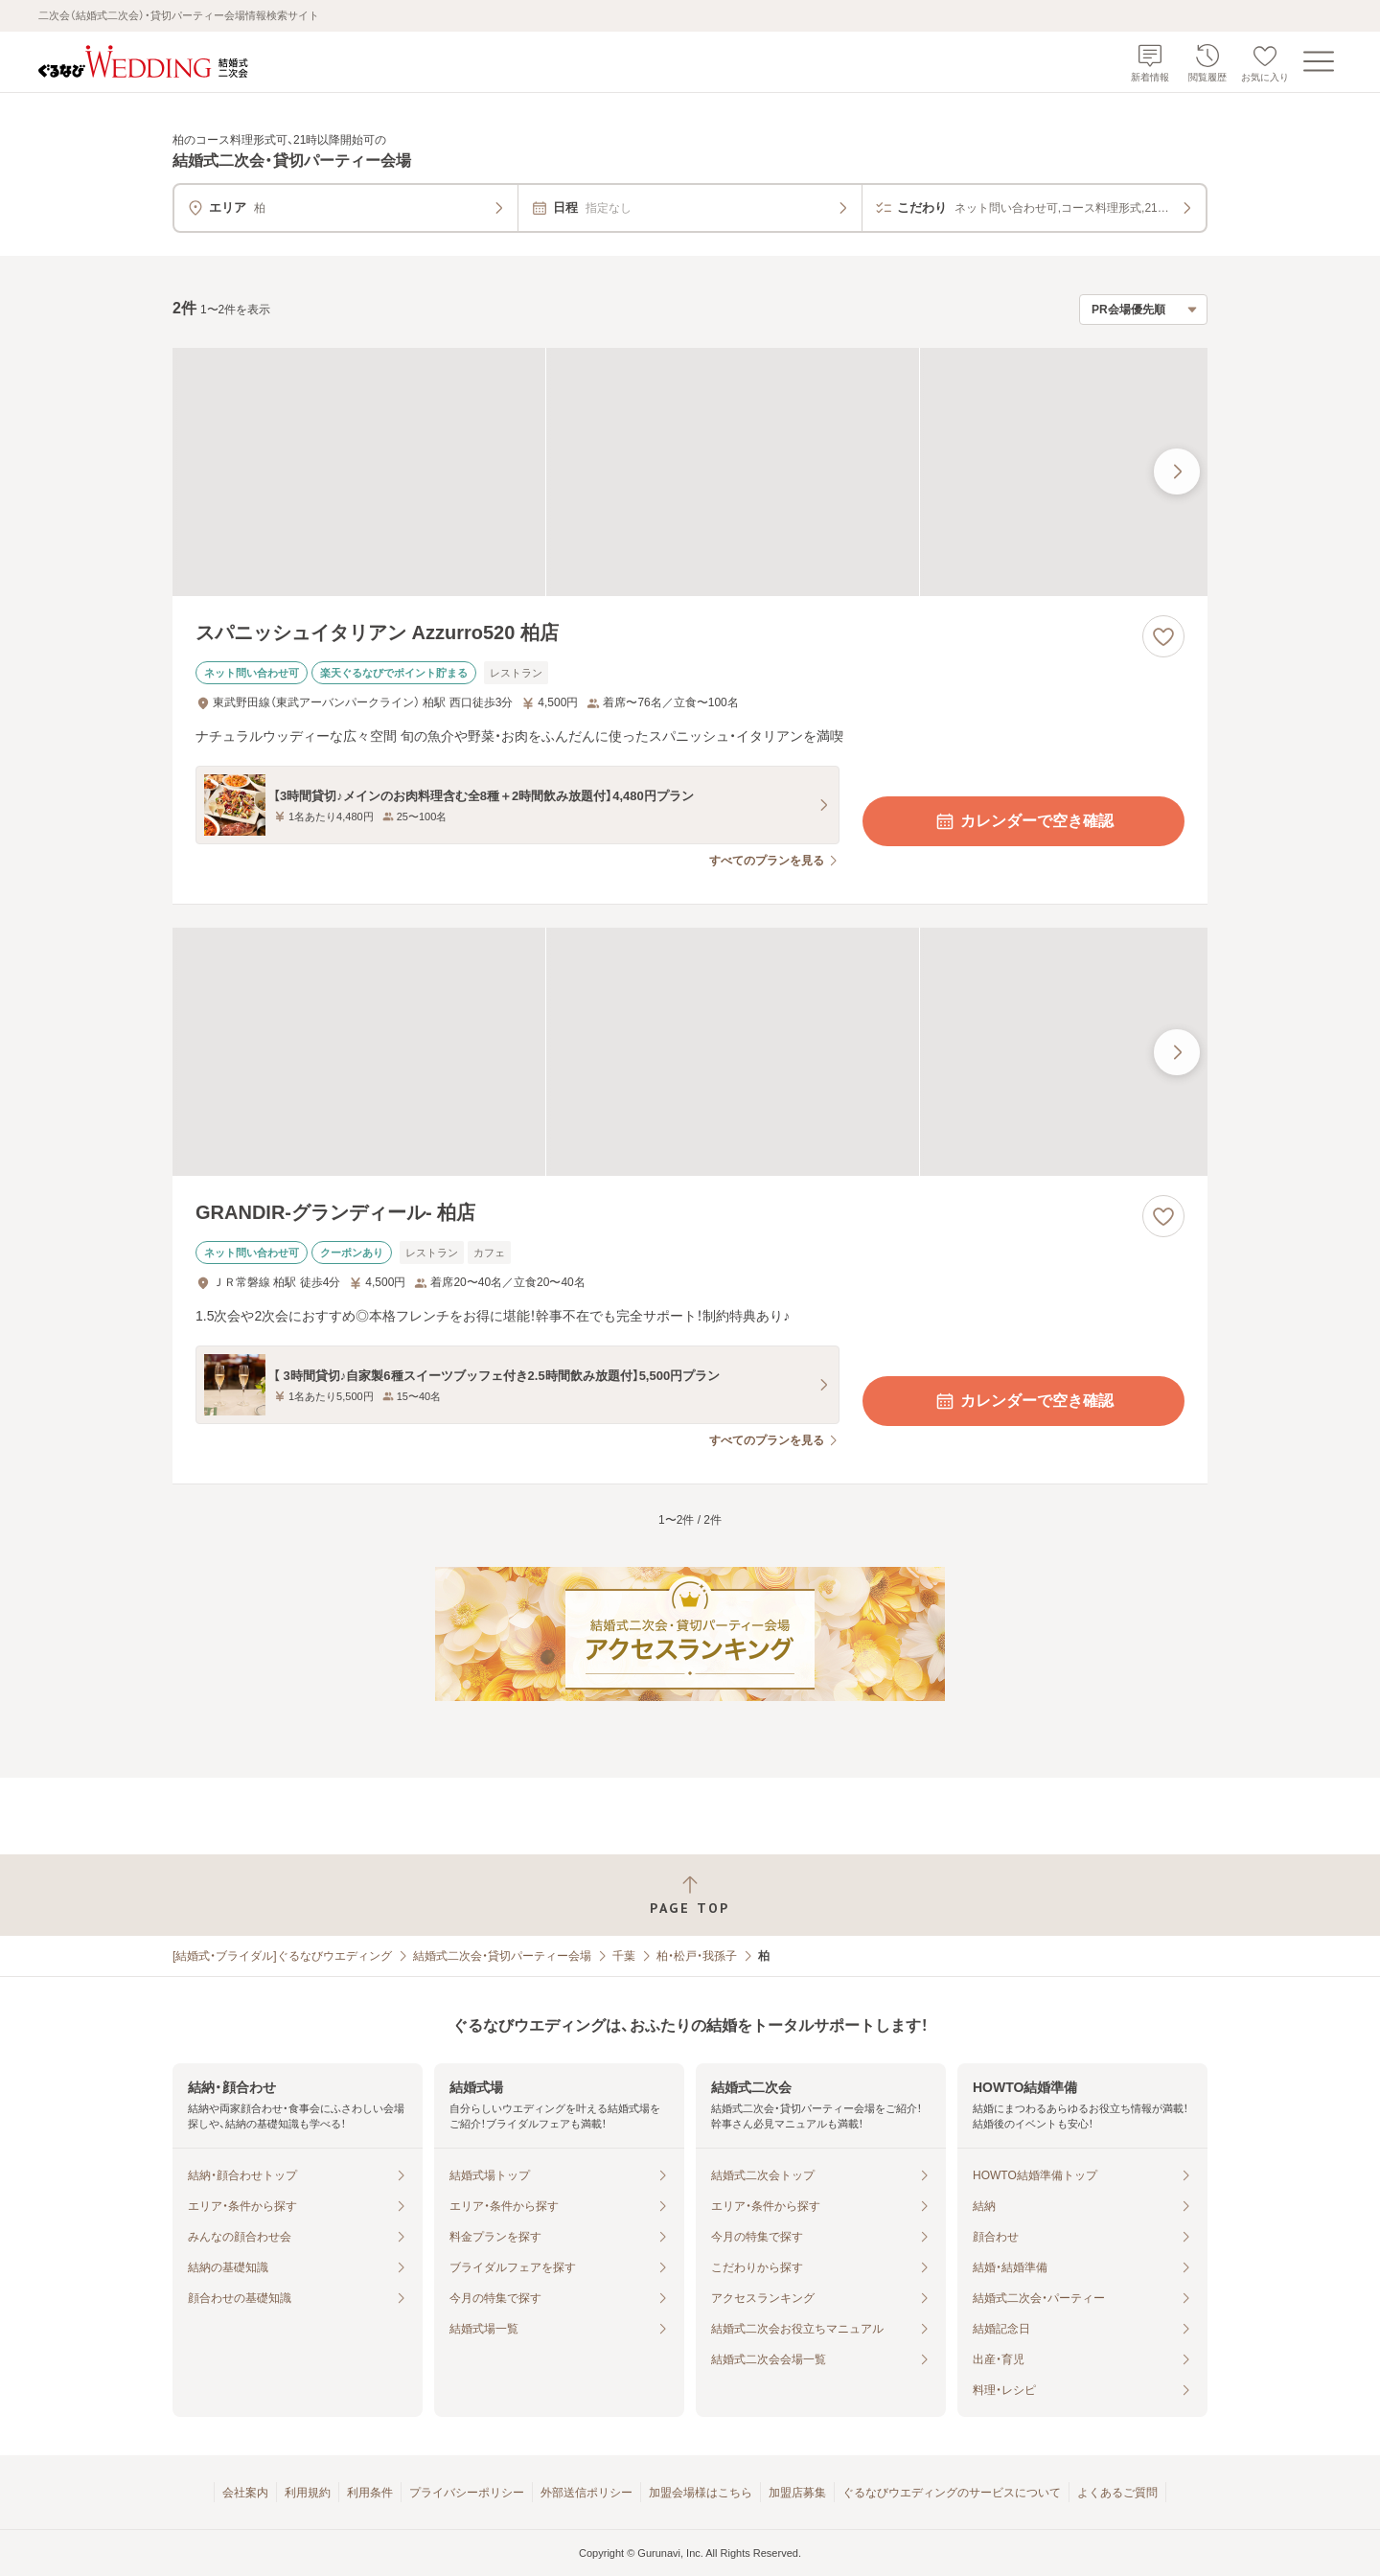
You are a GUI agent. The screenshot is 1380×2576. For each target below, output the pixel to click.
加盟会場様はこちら (700, 2492)
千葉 (623, 1956)
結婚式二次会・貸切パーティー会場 (502, 1956)
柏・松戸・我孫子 (696, 1956)
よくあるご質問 (1117, 2492)
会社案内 (245, 2492)
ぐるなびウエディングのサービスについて (951, 2492)
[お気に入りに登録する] (1163, 636)
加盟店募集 (797, 2492)
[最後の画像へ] (1177, 471)
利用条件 (370, 2492)
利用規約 (308, 2492)
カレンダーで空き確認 (1023, 821)
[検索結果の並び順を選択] (1143, 309)
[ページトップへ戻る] (690, 1895)
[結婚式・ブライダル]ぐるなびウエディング (282, 1956)
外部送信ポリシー (586, 2492)
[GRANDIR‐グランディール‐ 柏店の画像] (690, 1052)
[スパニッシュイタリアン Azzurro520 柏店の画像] (690, 472)
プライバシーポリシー (466, 2492)
